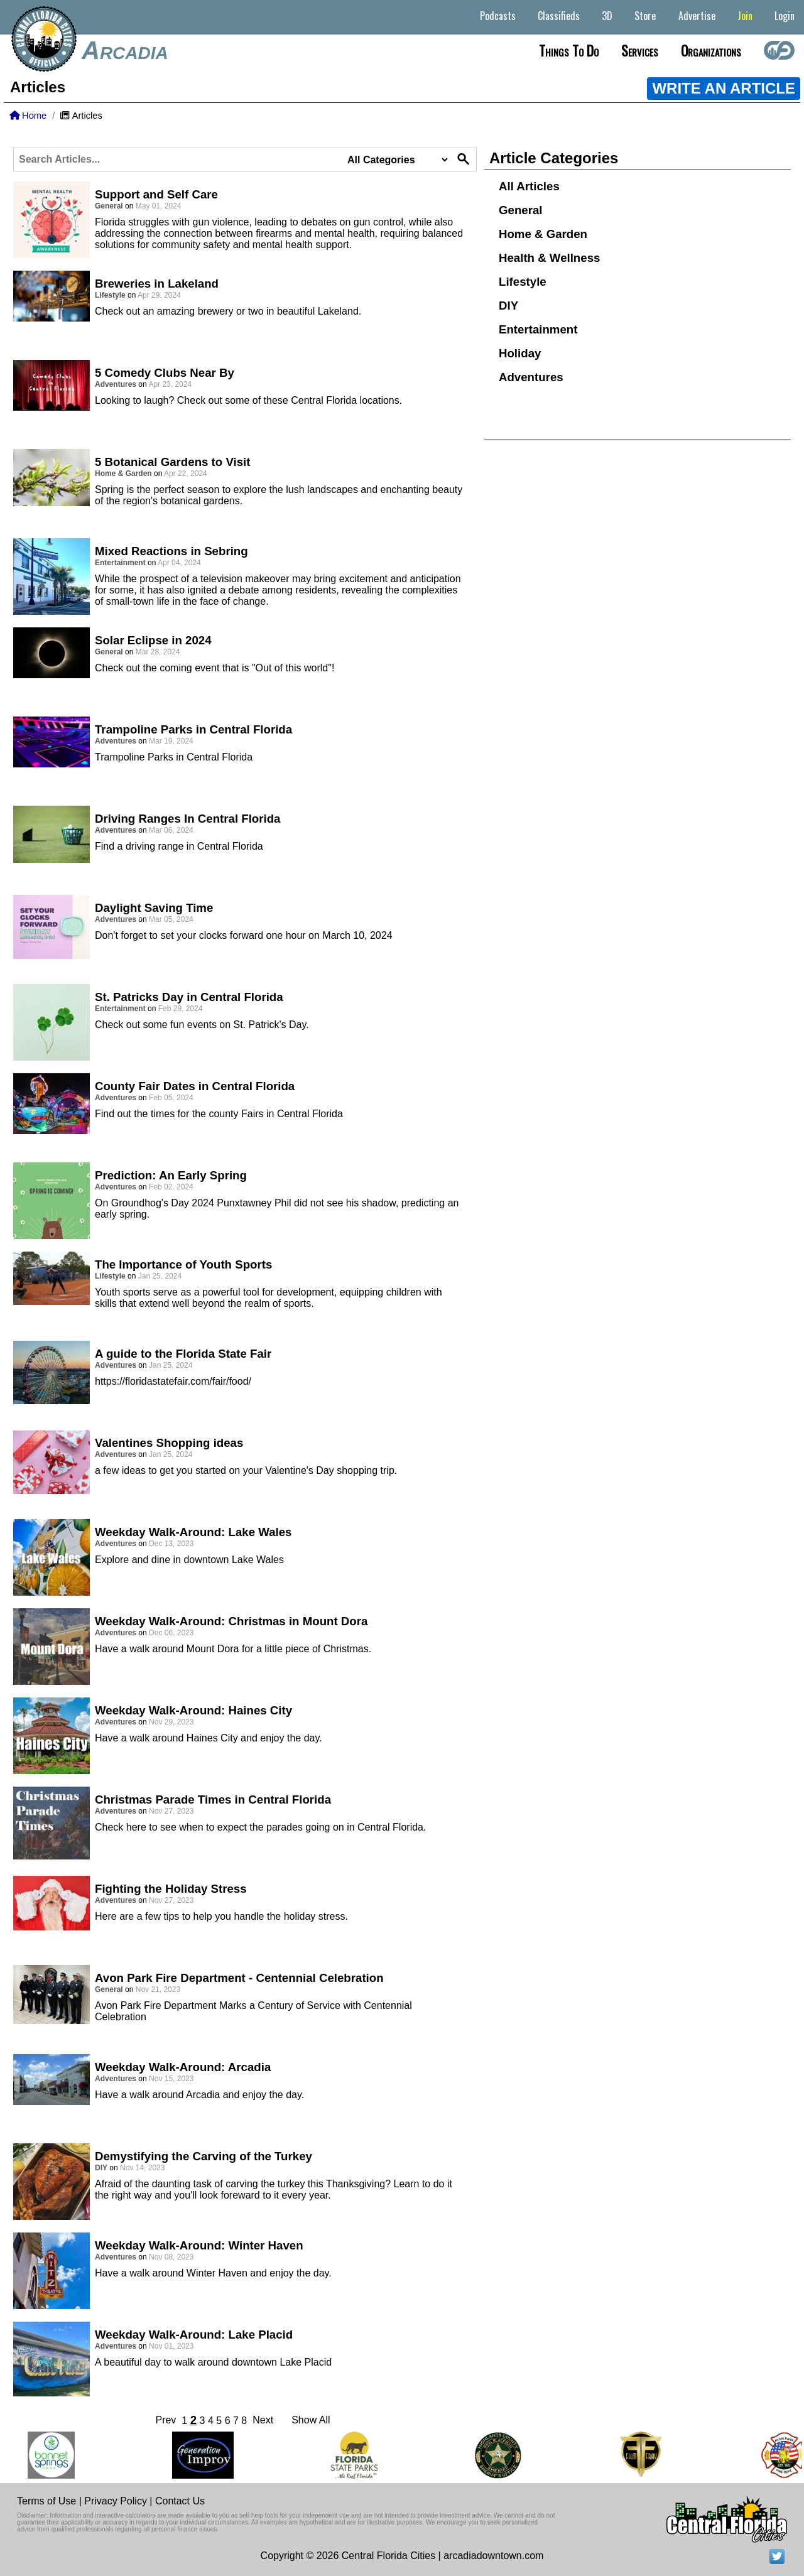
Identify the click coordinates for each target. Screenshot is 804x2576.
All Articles (529, 186)
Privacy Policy (115, 2501)
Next (263, 2420)
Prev (165, 2420)
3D (607, 15)
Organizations (711, 50)
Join (744, 15)
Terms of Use (46, 2501)
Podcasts (498, 15)
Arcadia (125, 50)
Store (645, 15)
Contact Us (180, 2501)
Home (27, 116)
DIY (508, 305)
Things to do (569, 50)
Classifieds (559, 15)
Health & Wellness (549, 257)
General (520, 210)
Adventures (531, 377)
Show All (310, 2420)
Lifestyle (522, 281)
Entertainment (538, 329)
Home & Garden (543, 234)
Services (639, 50)
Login (784, 15)
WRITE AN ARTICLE (723, 88)
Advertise (696, 15)
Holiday (520, 353)
